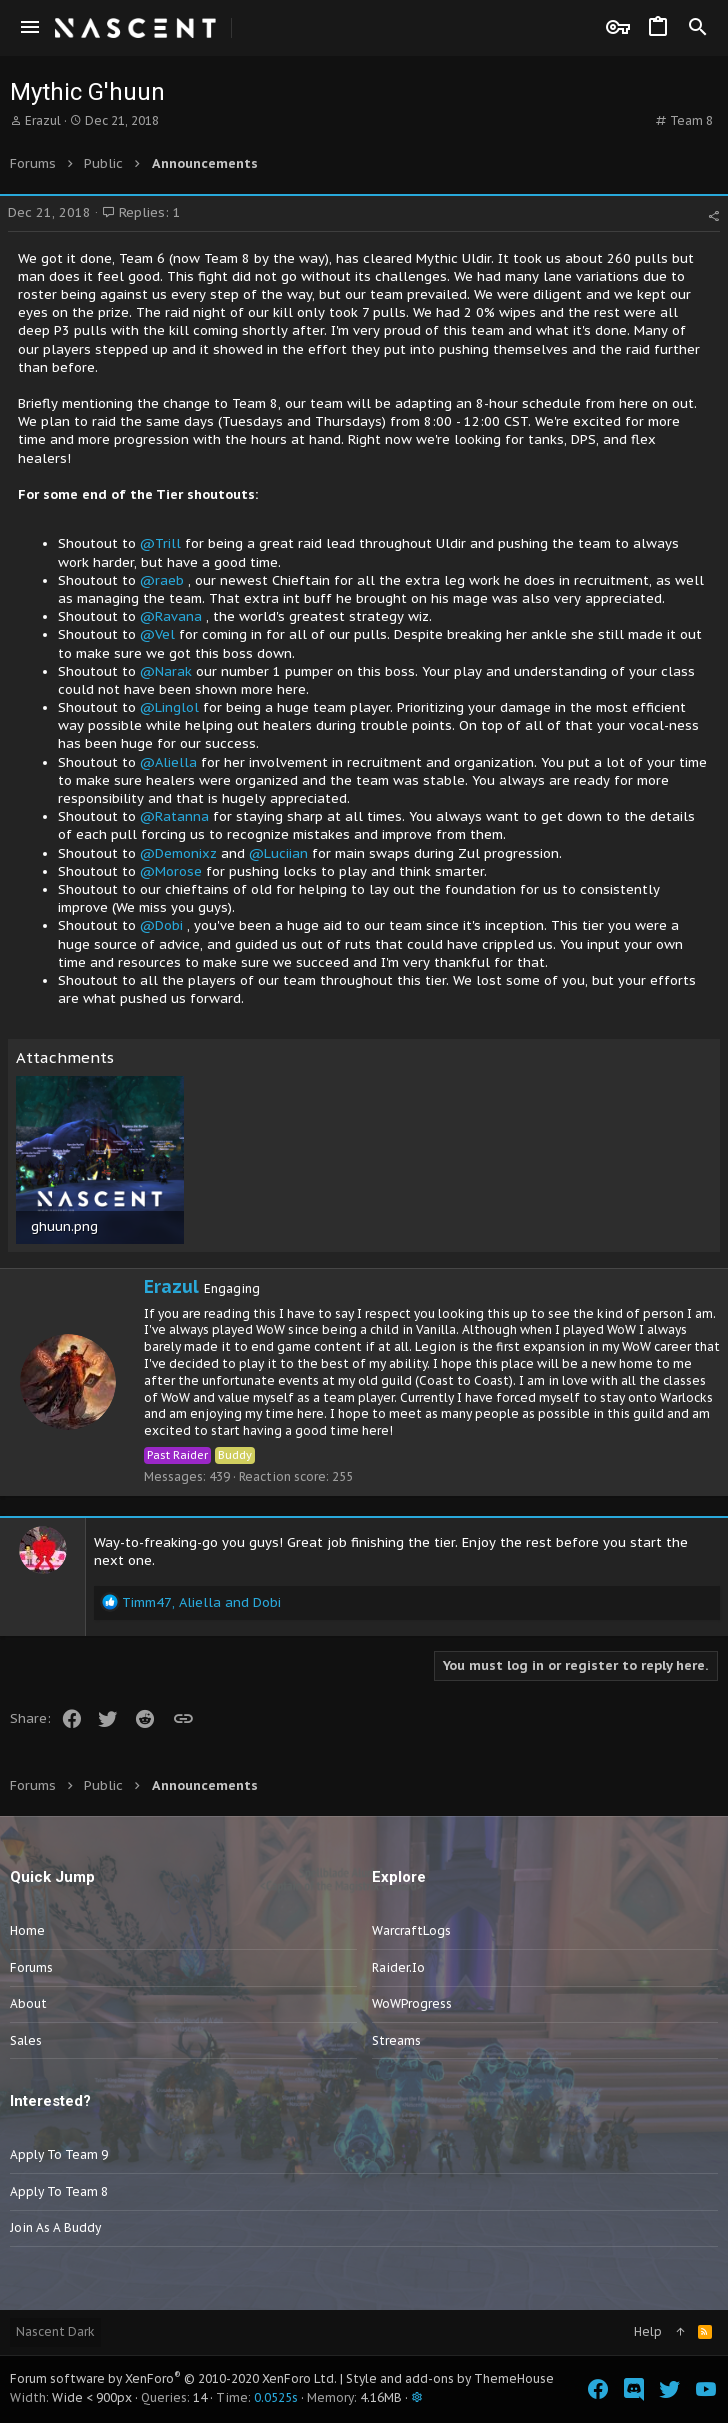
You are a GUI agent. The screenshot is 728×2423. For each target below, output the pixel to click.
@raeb (162, 580)
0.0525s (276, 2397)
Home (27, 1930)
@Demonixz (178, 853)
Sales (26, 2040)
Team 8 (691, 120)
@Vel (157, 634)
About (28, 2003)
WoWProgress (412, 2003)
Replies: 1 (141, 212)
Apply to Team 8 (59, 2191)
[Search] (698, 28)
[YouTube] (706, 2389)
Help (648, 2331)
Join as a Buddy (55, 2227)
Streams (396, 2040)
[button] (30, 28)
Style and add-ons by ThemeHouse (450, 2378)
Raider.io (398, 1967)
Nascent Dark (55, 2331)
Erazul (43, 120)
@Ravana (171, 616)
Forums (31, 1967)
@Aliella (168, 762)
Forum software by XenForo (173, 2378)
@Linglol (169, 707)
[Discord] (634, 2389)
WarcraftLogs (411, 1930)
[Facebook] (598, 2389)
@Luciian (278, 853)
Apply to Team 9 (59, 2154)
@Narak (166, 671)
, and (201, 1602)
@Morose (171, 871)
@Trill (160, 543)
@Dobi (161, 925)
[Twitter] (670, 2389)
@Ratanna (174, 816)
